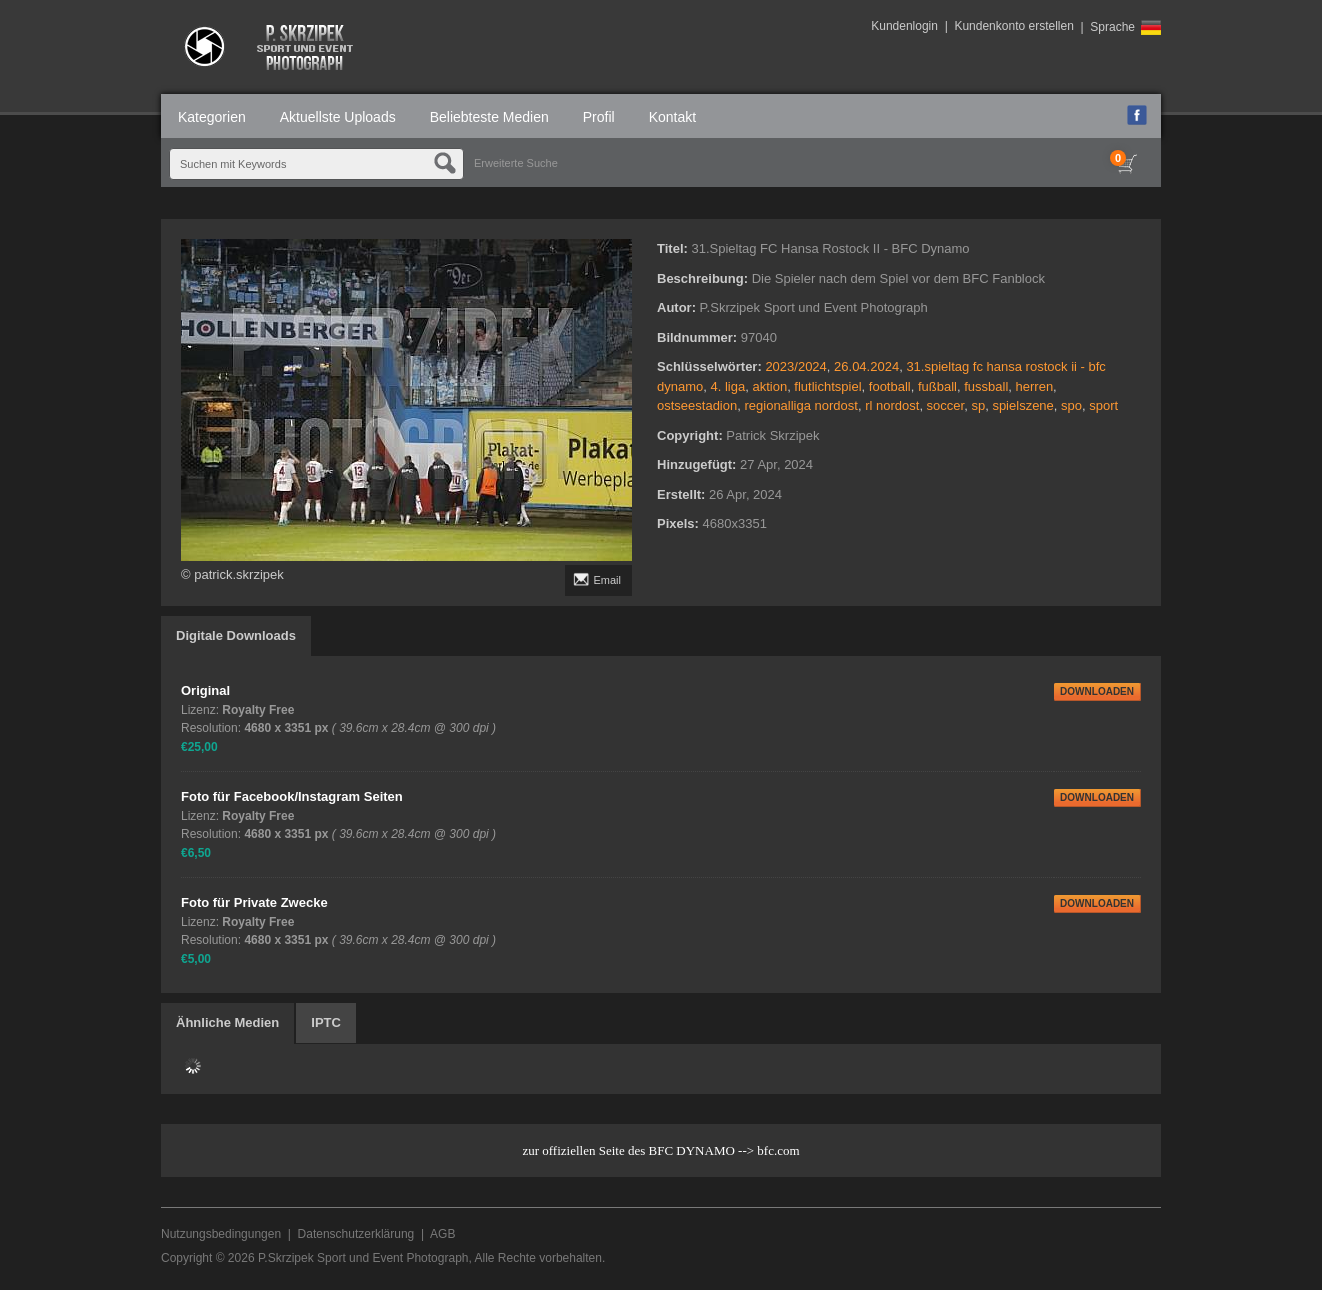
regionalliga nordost (800, 405)
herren (1035, 386)
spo (1071, 405)
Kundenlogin (904, 26)
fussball (986, 386)
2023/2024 (795, 366)
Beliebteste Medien (489, 117)
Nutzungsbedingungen (221, 1234)
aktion (769, 386)
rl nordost (892, 405)
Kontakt (672, 117)
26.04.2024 (866, 366)
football (890, 386)
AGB (442, 1234)
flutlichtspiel (827, 386)
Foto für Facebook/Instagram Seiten (292, 796)
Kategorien (212, 117)
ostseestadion (697, 405)
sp (978, 405)
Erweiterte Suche (516, 163)
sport (1103, 405)
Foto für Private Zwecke (254, 902)
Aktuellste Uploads (338, 117)
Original (205, 690)
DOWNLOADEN (1097, 691)
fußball (937, 386)
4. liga (727, 386)
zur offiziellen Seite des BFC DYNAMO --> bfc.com (660, 1150)
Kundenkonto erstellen (1013, 26)
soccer (946, 405)
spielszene (1022, 405)
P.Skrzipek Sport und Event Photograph (363, 1258)
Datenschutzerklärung (356, 1234)
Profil (599, 117)
